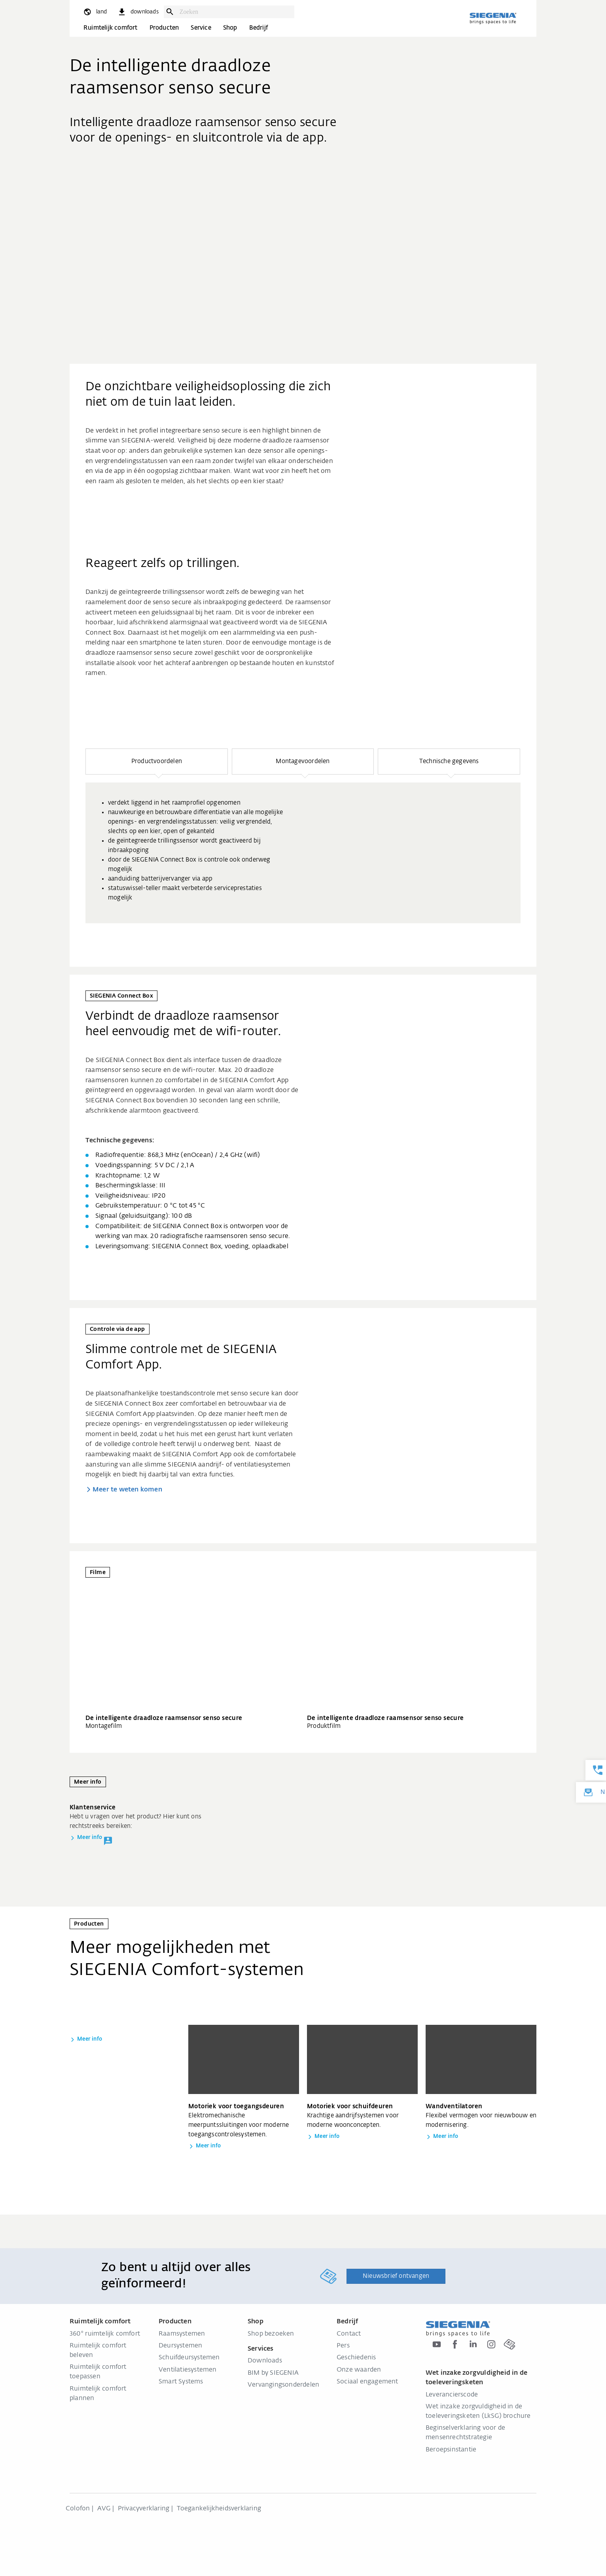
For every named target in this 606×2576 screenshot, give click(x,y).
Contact (349, 2334)
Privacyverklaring (143, 2509)
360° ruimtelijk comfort (105, 2334)
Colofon (78, 2509)
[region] (303, 835)
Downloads (265, 2361)
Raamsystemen (182, 2334)
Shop (230, 28)
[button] (156, 761)
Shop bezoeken (271, 2334)
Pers (343, 2346)
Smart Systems (181, 2382)
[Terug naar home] (493, 18)
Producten (164, 28)
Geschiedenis (356, 2358)
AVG (104, 2509)
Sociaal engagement (367, 2382)
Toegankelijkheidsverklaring (219, 2509)
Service (201, 28)
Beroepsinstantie (451, 2450)
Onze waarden (359, 2370)
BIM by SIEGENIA (273, 2373)
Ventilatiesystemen (188, 2370)
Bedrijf (258, 28)
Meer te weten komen (127, 1490)
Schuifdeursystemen (189, 2358)
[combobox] (235, 12)
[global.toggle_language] (95, 11)
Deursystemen (180, 2346)
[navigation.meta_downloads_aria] (138, 11)
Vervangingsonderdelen (283, 2385)
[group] (303, 852)
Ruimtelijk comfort (110, 28)
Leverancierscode (452, 2395)
